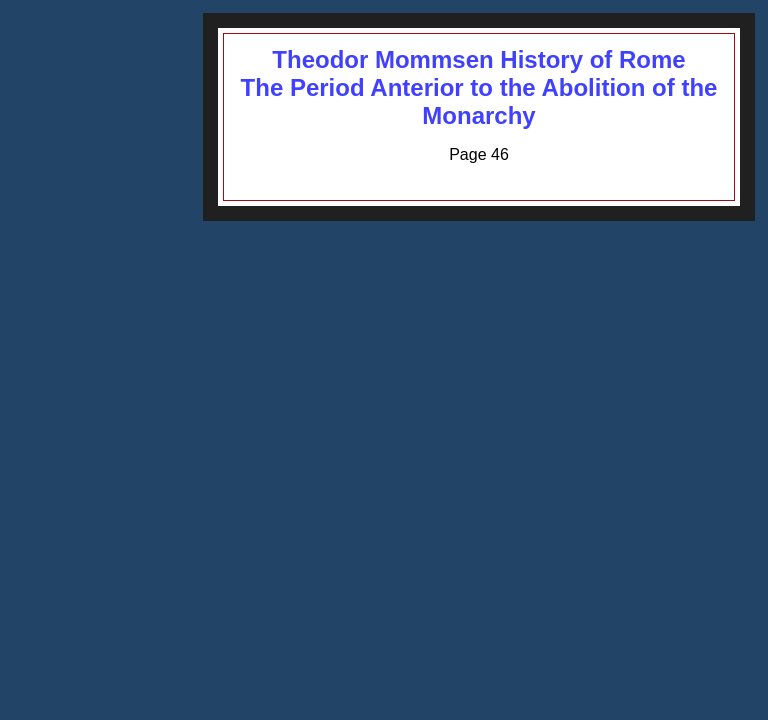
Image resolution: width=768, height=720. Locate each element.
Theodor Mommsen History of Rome (478, 59)
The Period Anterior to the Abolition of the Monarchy (479, 101)
